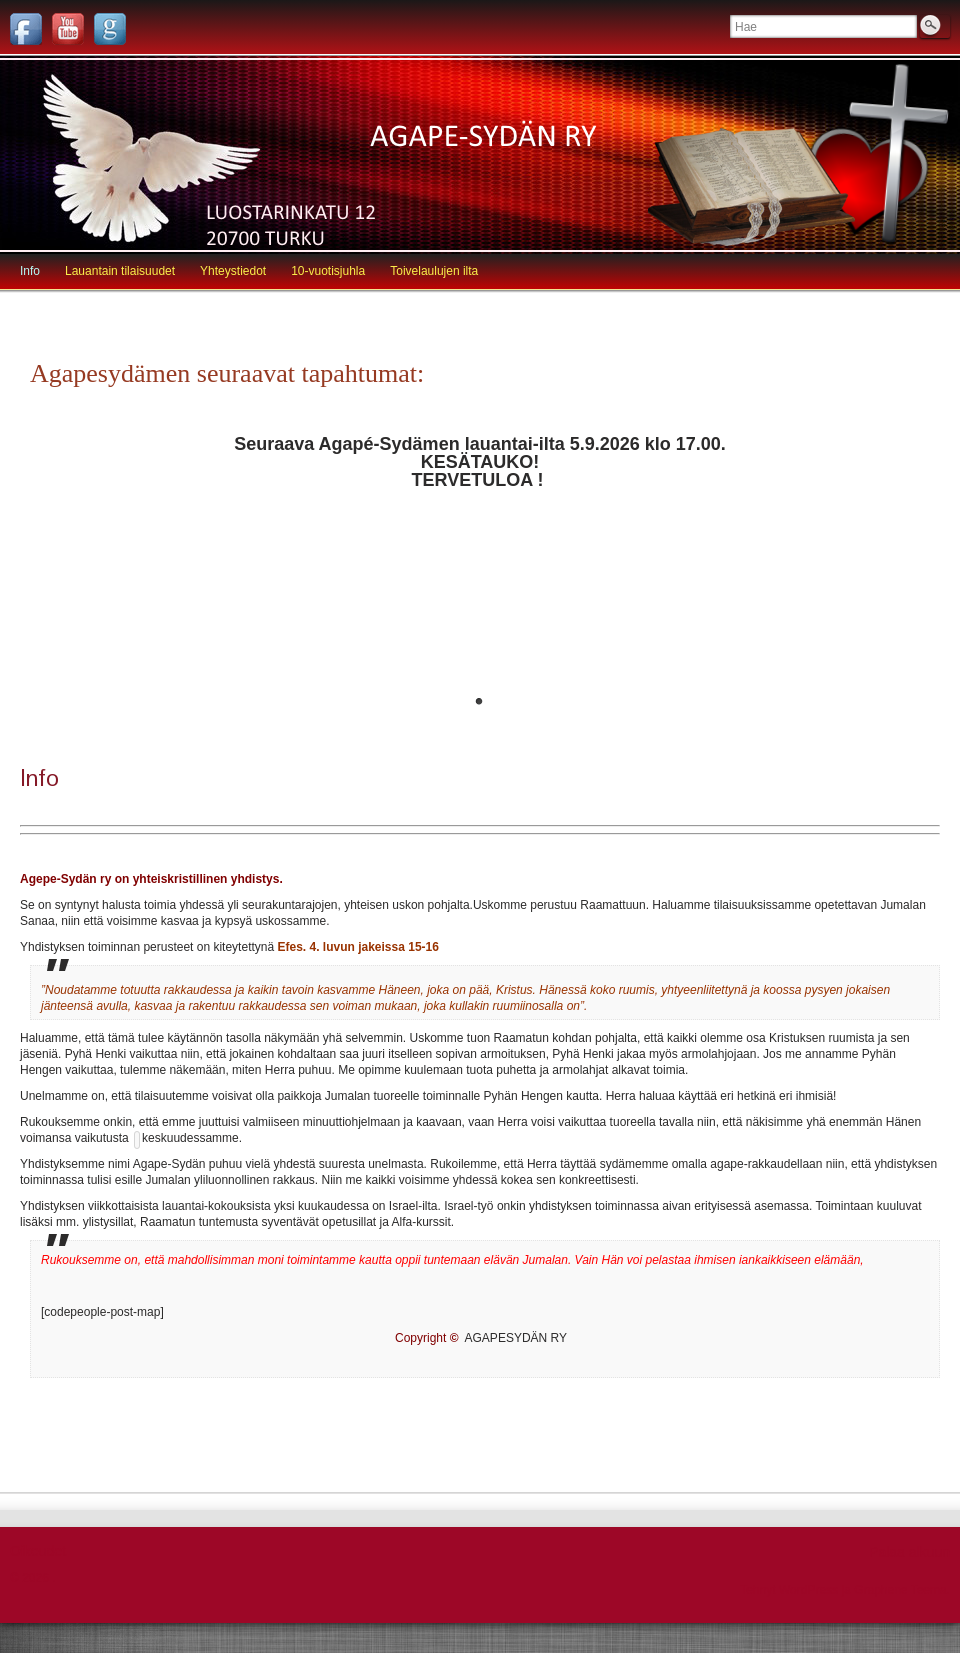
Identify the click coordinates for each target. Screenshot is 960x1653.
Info (30, 271)
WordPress (808, 1590)
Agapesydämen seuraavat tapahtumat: (227, 373)
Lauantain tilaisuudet (120, 271)
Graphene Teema (900, 1590)
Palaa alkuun (909, 1552)
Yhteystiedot (233, 271)
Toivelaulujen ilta (434, 271)
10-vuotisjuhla (328, 271)
